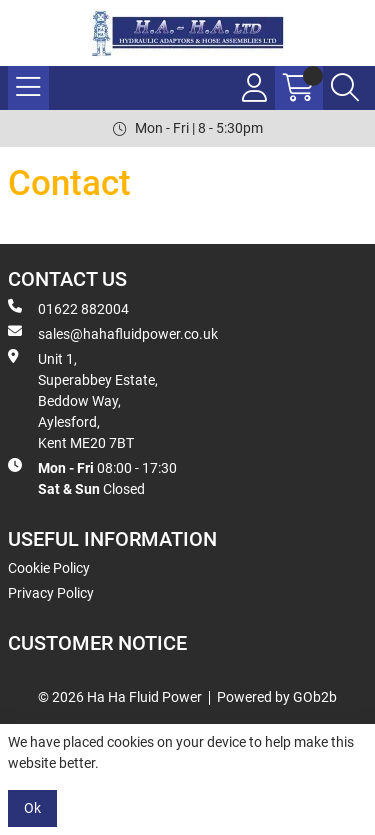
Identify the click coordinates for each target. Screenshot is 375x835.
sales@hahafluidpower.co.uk (113, 333)
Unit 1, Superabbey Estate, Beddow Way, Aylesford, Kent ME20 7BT (83, 400)
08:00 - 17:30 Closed (92, 477)
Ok (32, 808)
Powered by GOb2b (277, 697)
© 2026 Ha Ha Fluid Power (120, 697)
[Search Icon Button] (345, 88)
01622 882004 (68, 308)
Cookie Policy (49, 568)
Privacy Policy (51, 593)
